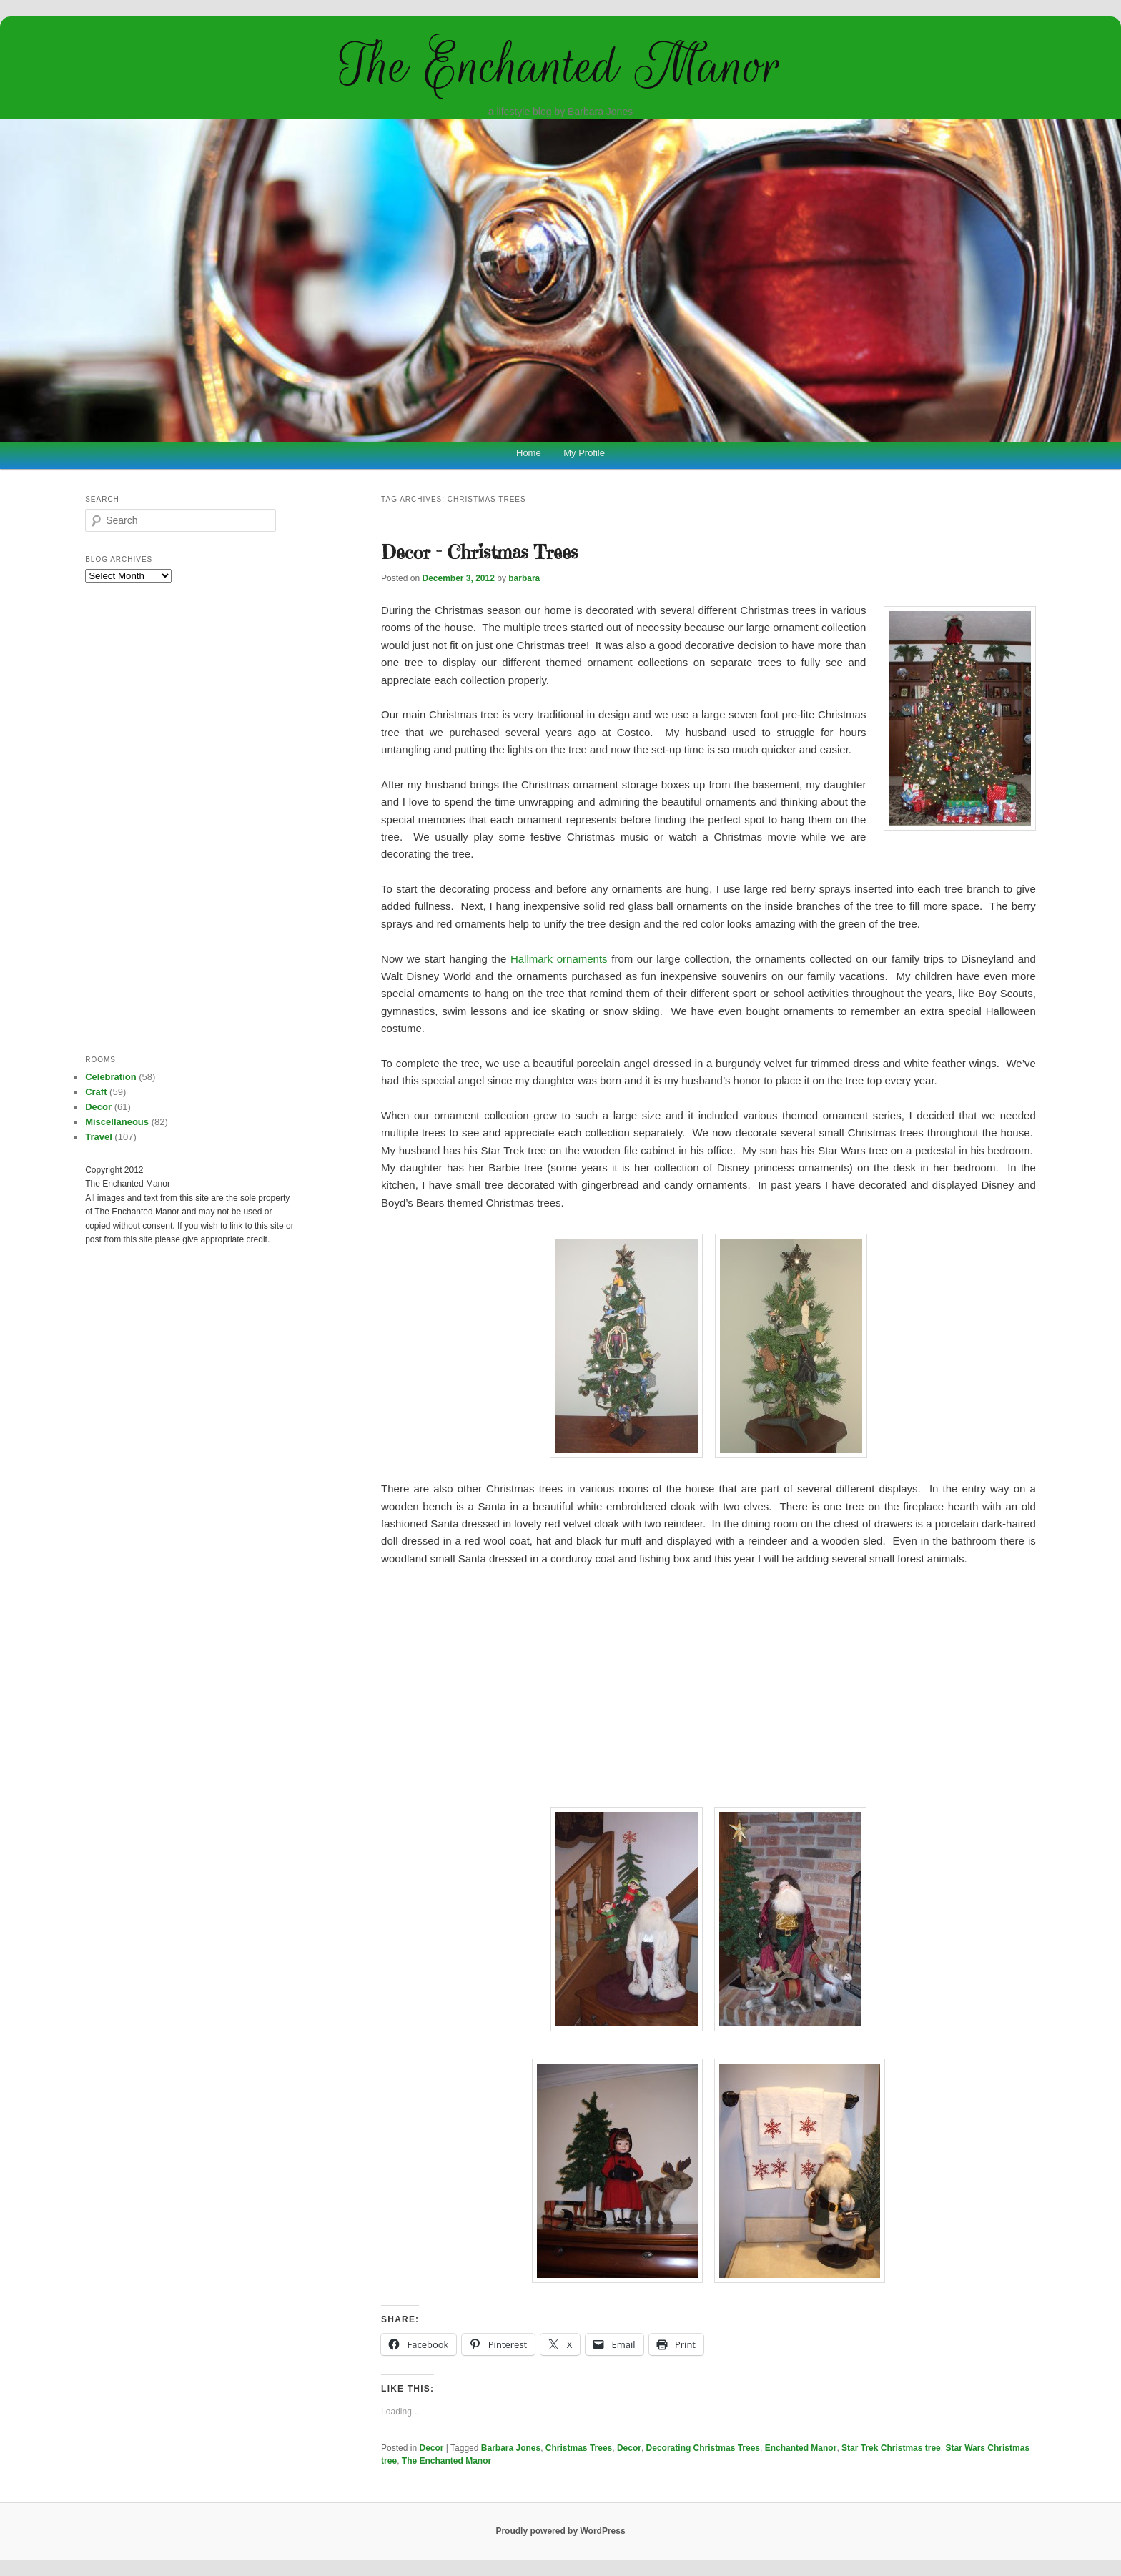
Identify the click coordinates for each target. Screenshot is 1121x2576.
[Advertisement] (708, 1685)
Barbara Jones (510, 2448)
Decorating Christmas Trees (703, 2448)
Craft (96, 1091)
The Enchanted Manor (560, 66)
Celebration (111, 1076)
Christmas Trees (578, 2448)
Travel (98, 1136)
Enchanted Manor (801, 2448)
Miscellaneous (117, 1121)
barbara (524, 578)
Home (528, 452)
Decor (432, 2448)
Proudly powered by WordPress (560, 2531)
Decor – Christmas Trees (479, 551)
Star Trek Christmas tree (891, 2448)
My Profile (584, 452)
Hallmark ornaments (559, 959)
